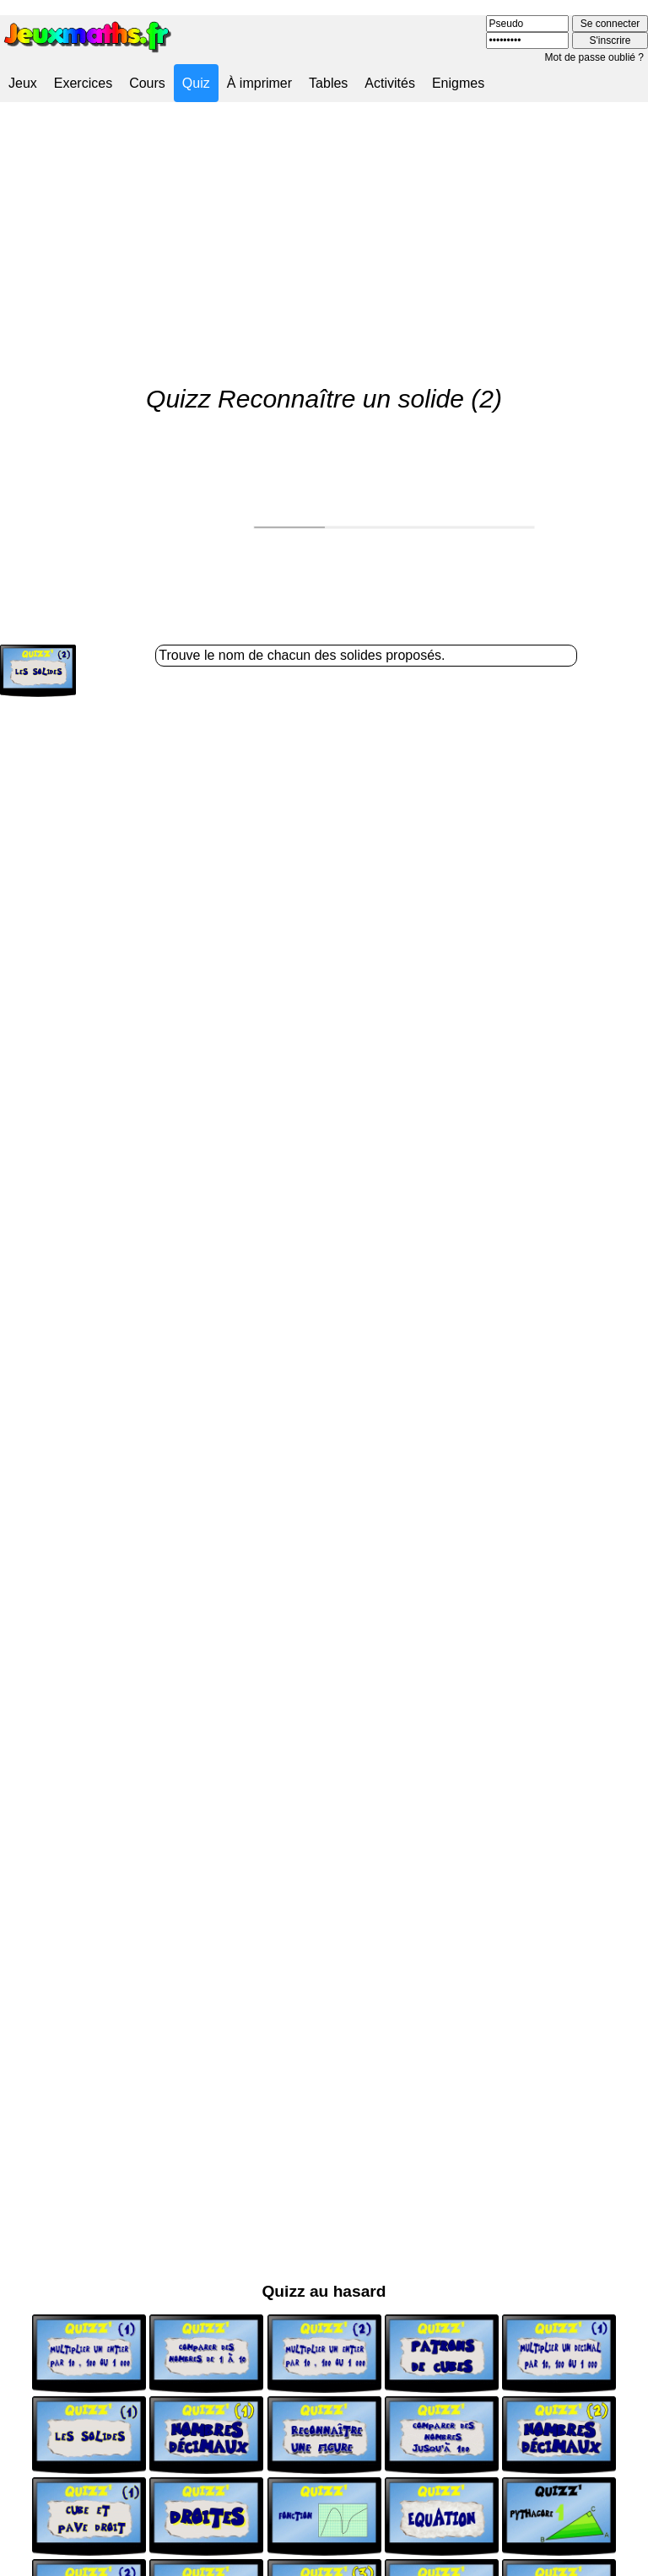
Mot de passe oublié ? (594, 57)
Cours (147, 83)
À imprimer (259, 83)
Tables (328, 83)
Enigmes (458, 83)
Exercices (83, 83)
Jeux (22, 83)
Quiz (196, 83)
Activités (389, 83)
